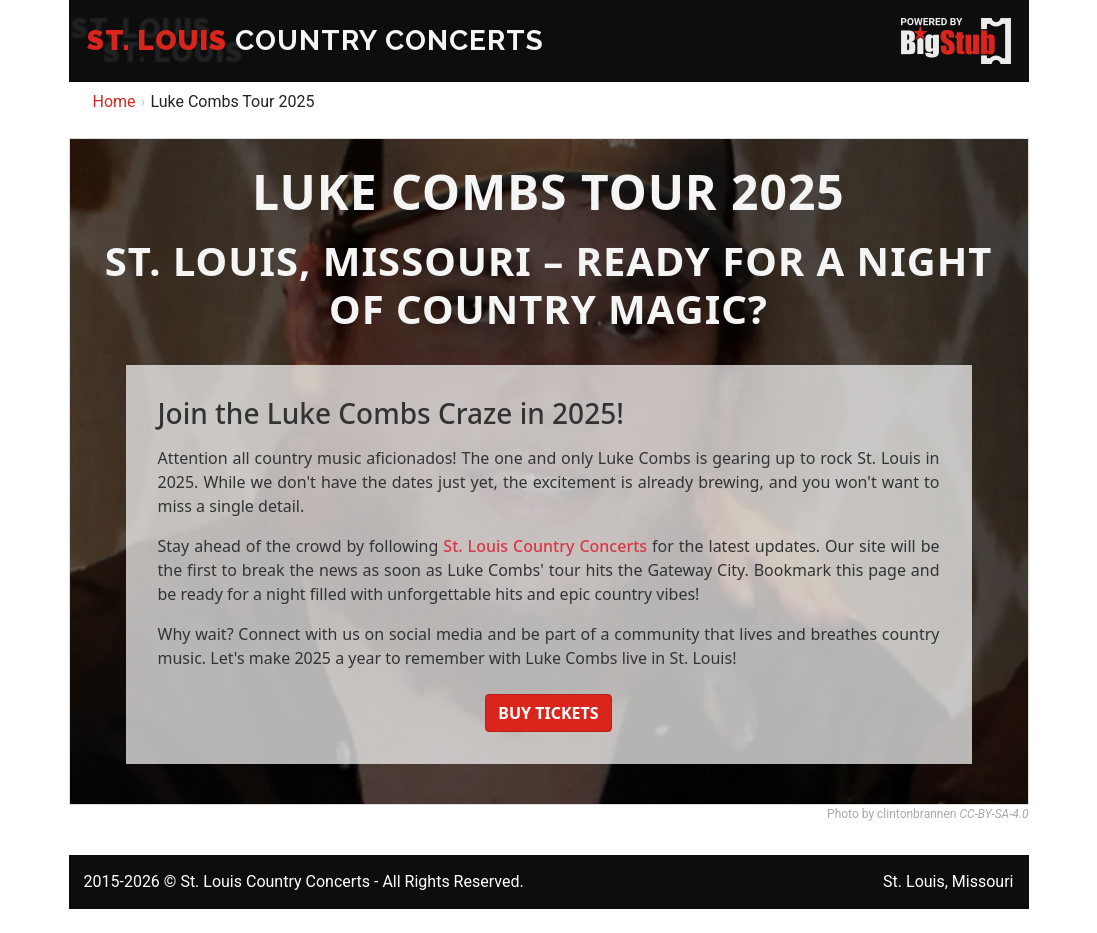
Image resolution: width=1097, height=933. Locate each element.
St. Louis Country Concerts (545, 546)
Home (114, 101)
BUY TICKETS (548, 713)
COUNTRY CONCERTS (315, 40)
